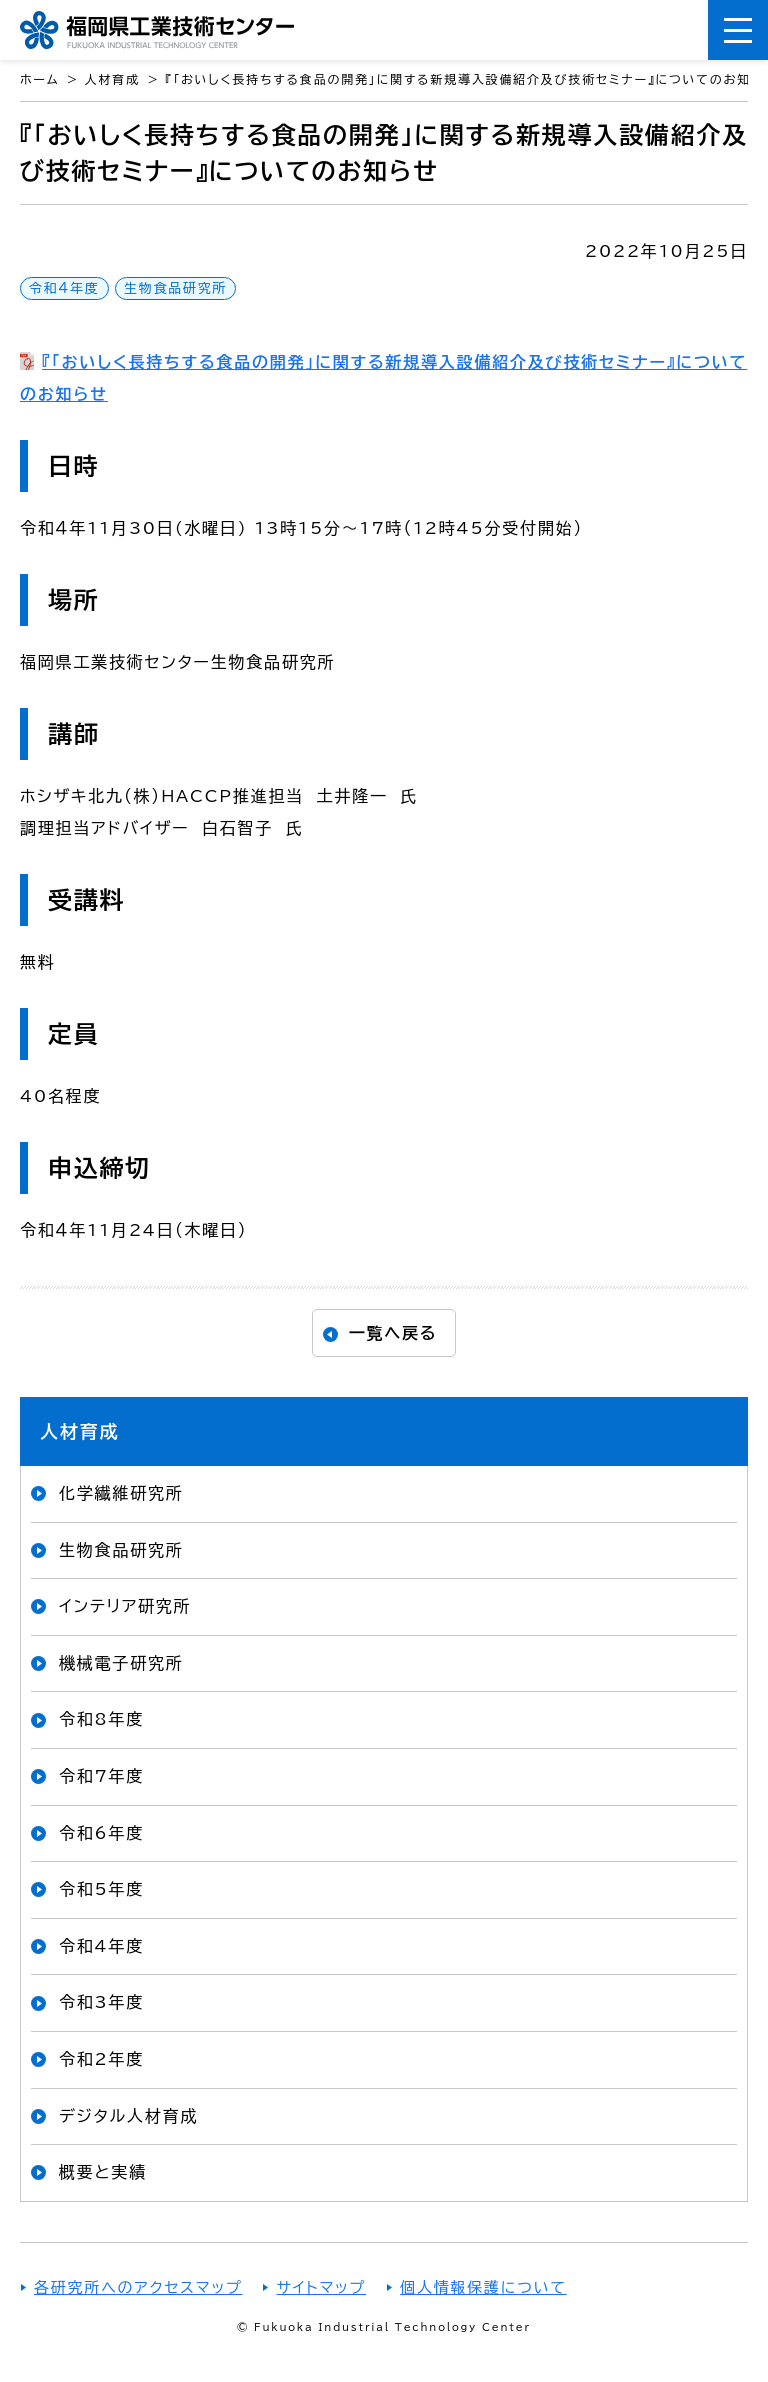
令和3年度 (101, 2002)
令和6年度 (101, 1833)
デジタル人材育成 (128, 2116)
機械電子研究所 (121, 1663)
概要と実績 (103, 2172)
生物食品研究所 (176, 288)
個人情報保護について (483, 2287)
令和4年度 (64, 288)
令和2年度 (101, 2059)
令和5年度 (101, 1889)
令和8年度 (101, 1719)
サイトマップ (321, 2287)
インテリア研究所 (125, 1606)
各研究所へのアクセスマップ (138, 2287)
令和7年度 (101, 1776)
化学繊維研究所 (121, 1493)
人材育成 (79, 1431)
